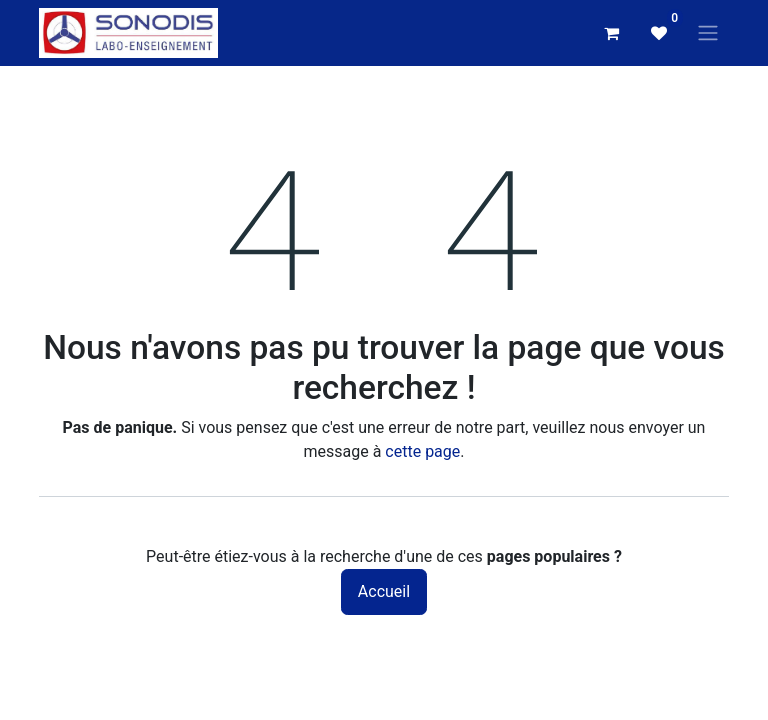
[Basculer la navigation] (708, 33)
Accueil (384, 591)
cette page (422, 451)
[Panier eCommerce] (611, 33)
